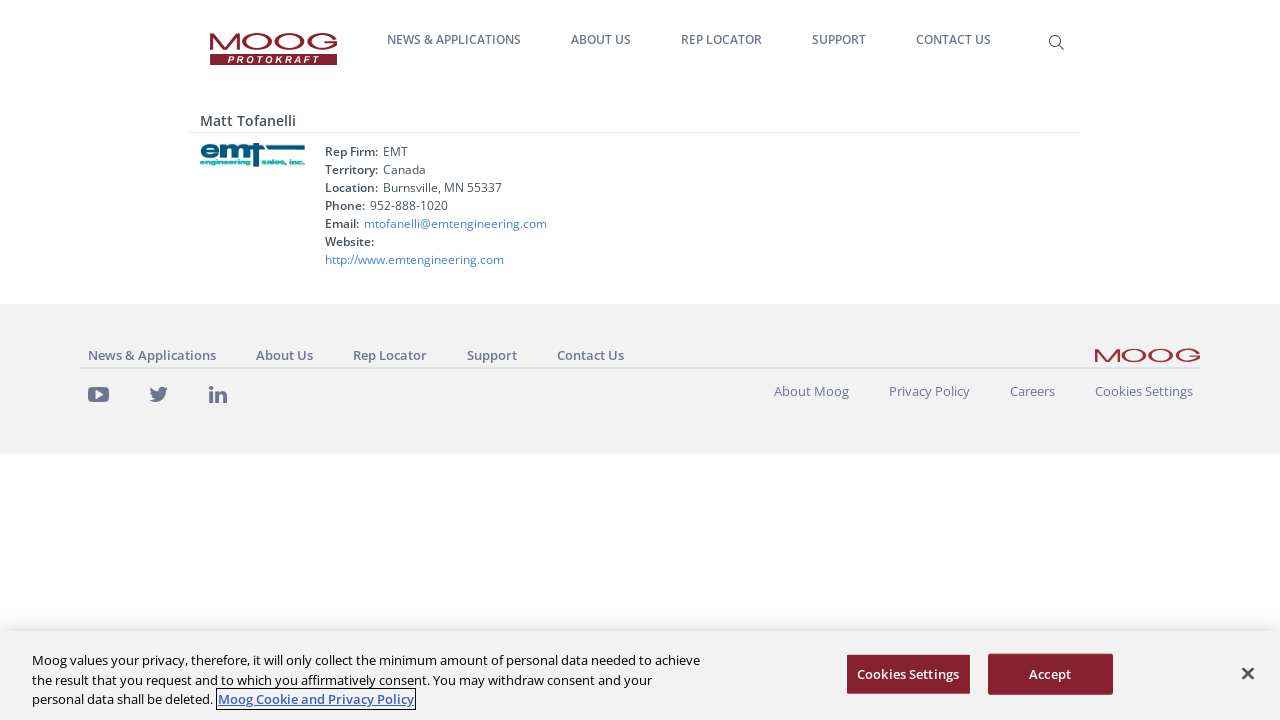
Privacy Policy (929, 391)
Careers (1032, 391)
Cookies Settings (1144, 391)
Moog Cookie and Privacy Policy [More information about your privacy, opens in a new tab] (316, 699)
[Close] (1248, 673)
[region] (640, 675)
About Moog (811, 391)
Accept (1050, 673)
